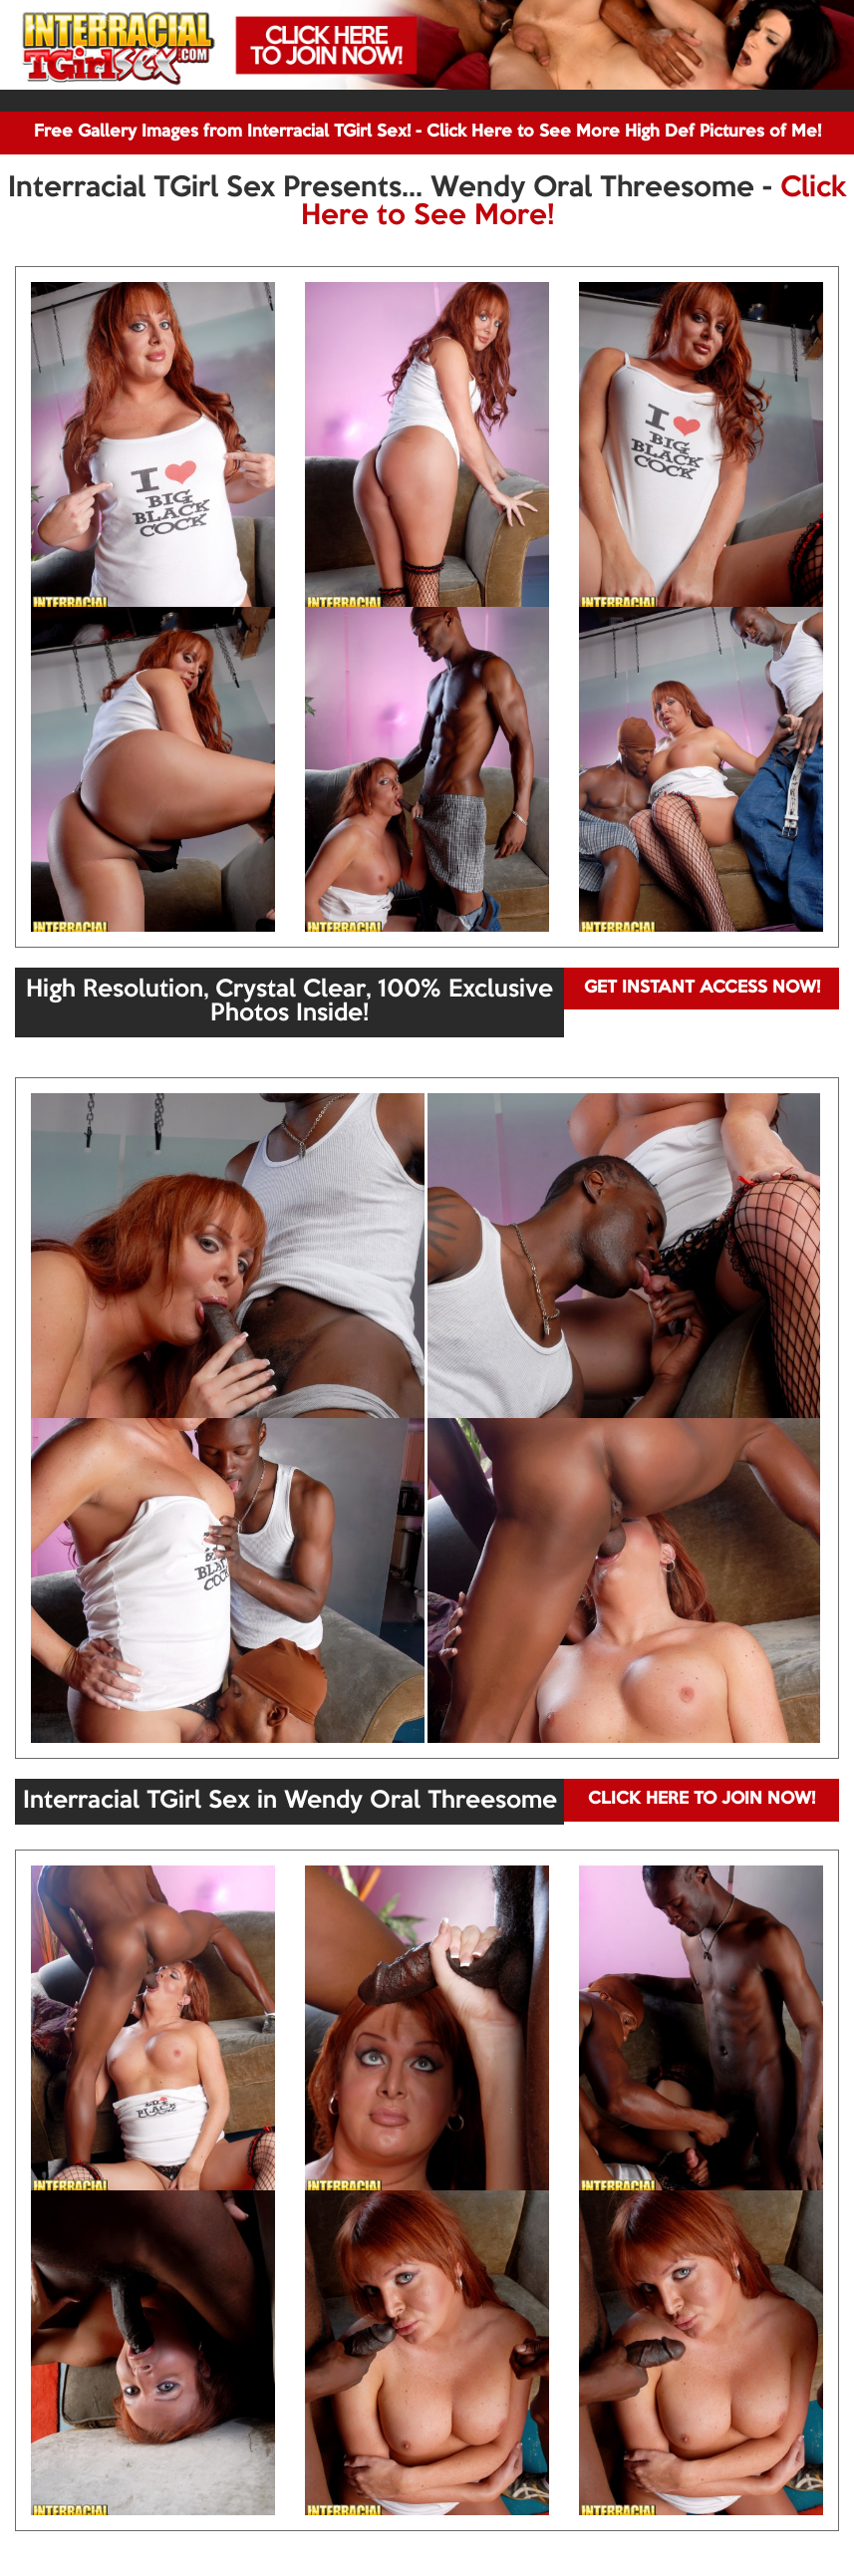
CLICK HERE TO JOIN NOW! (701, 1799)
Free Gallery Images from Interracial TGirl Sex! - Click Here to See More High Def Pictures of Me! (427, 132)
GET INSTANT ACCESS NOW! (702, 988)
